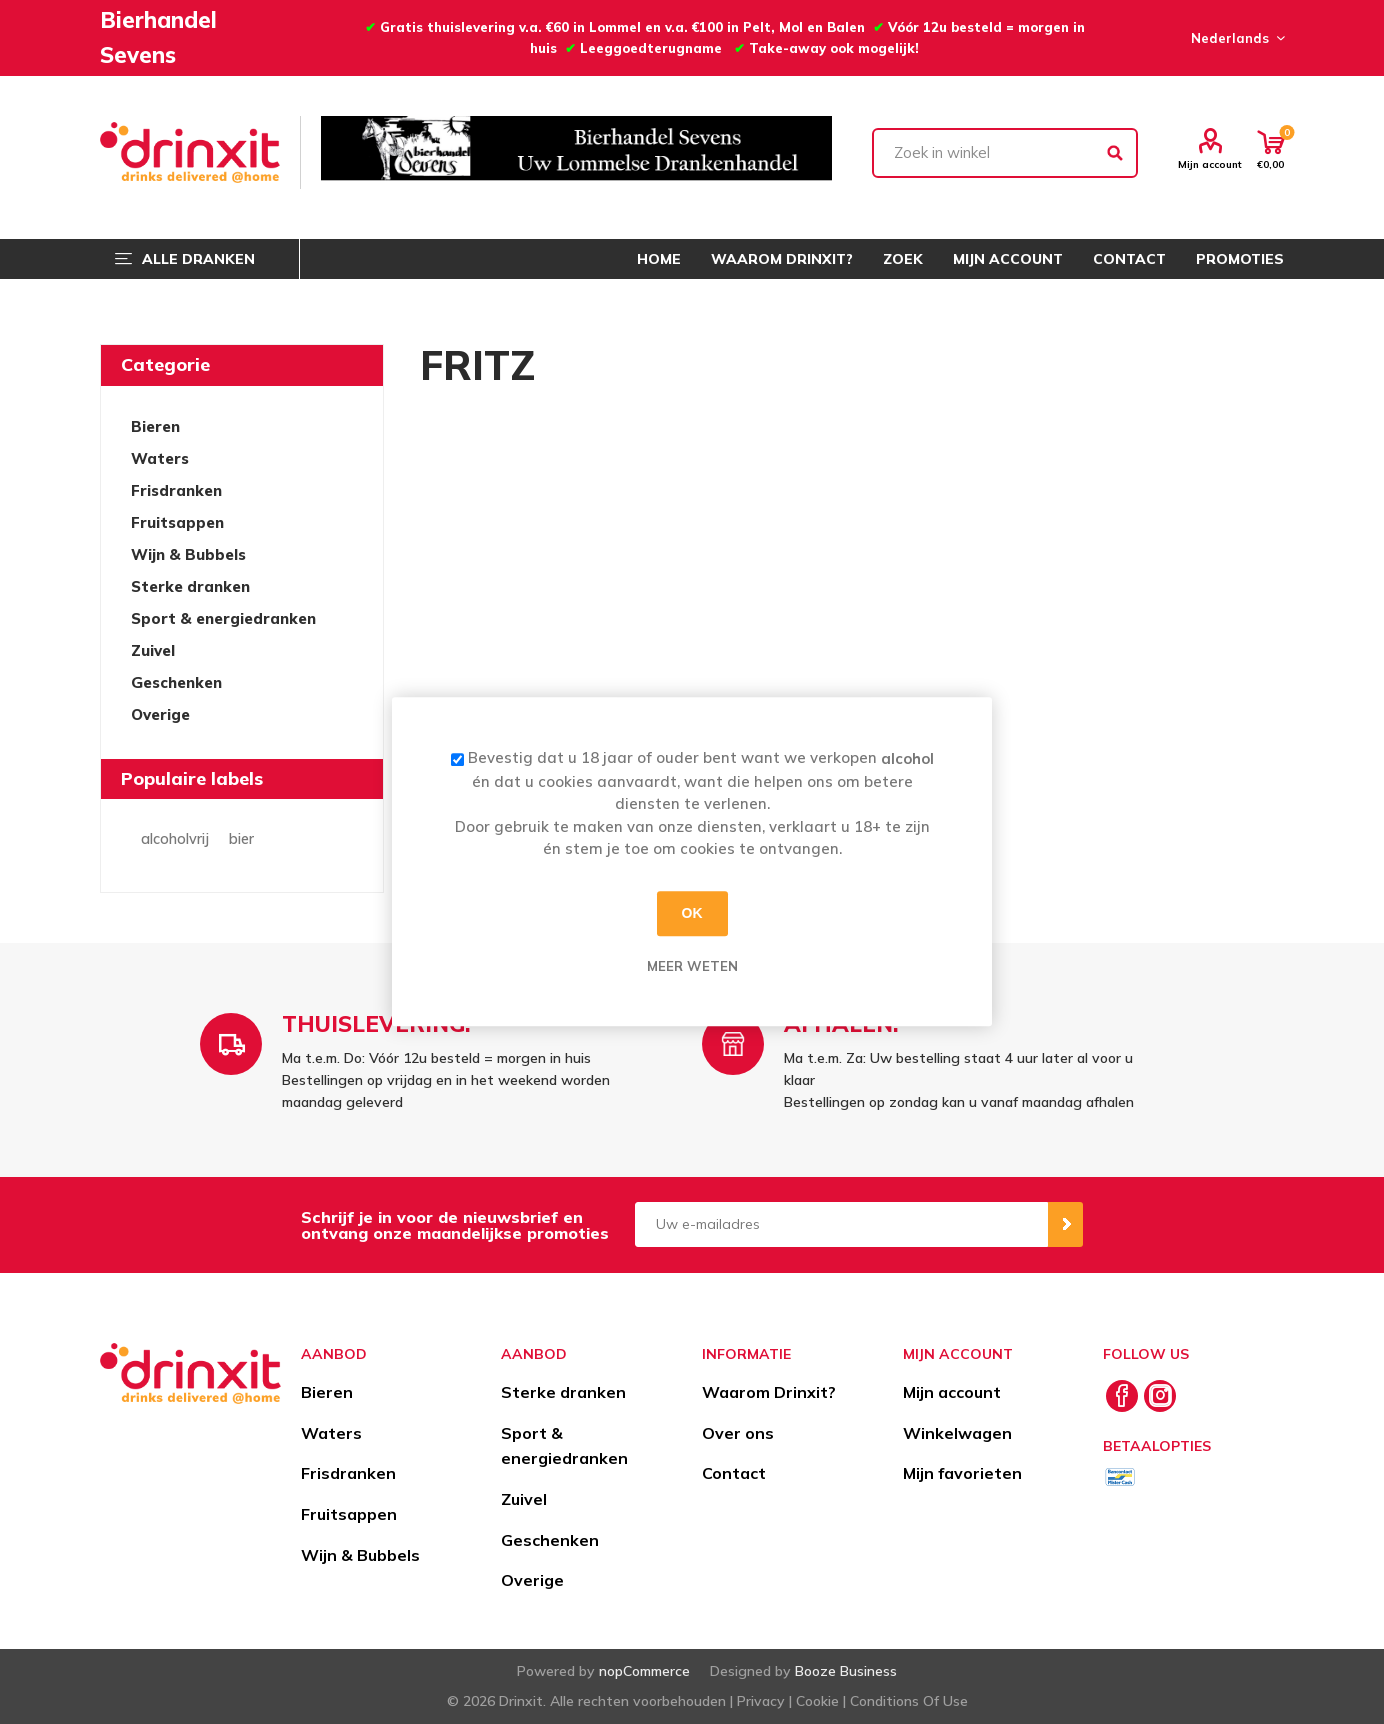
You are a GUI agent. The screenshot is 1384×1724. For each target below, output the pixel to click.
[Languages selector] (1235, 38)
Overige (160, 714)
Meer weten (692, 966)
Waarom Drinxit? (769, 1392)
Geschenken (176, 682)
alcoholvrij (175, 839)
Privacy (761, 1701)
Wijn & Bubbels (188, 554)
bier (241, 839)
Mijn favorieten (962, 1473)
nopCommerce (644, 1671)
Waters (160, 458)
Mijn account (1210, 164)
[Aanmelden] (841, 1224)
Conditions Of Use (909, 1701)
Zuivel (153, 650)
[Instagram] (1160, 1396)
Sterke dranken (190, 586)
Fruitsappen (177, 522)
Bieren (155, 426)
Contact (734, 1473)
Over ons (738, 1433)
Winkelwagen (957, 1433)
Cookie (817, 1701)
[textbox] (1005, 153)
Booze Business (846, 1671)
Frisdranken (176, 490)
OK (692, 913)
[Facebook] (1122, 1396)
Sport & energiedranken (223, 618)
